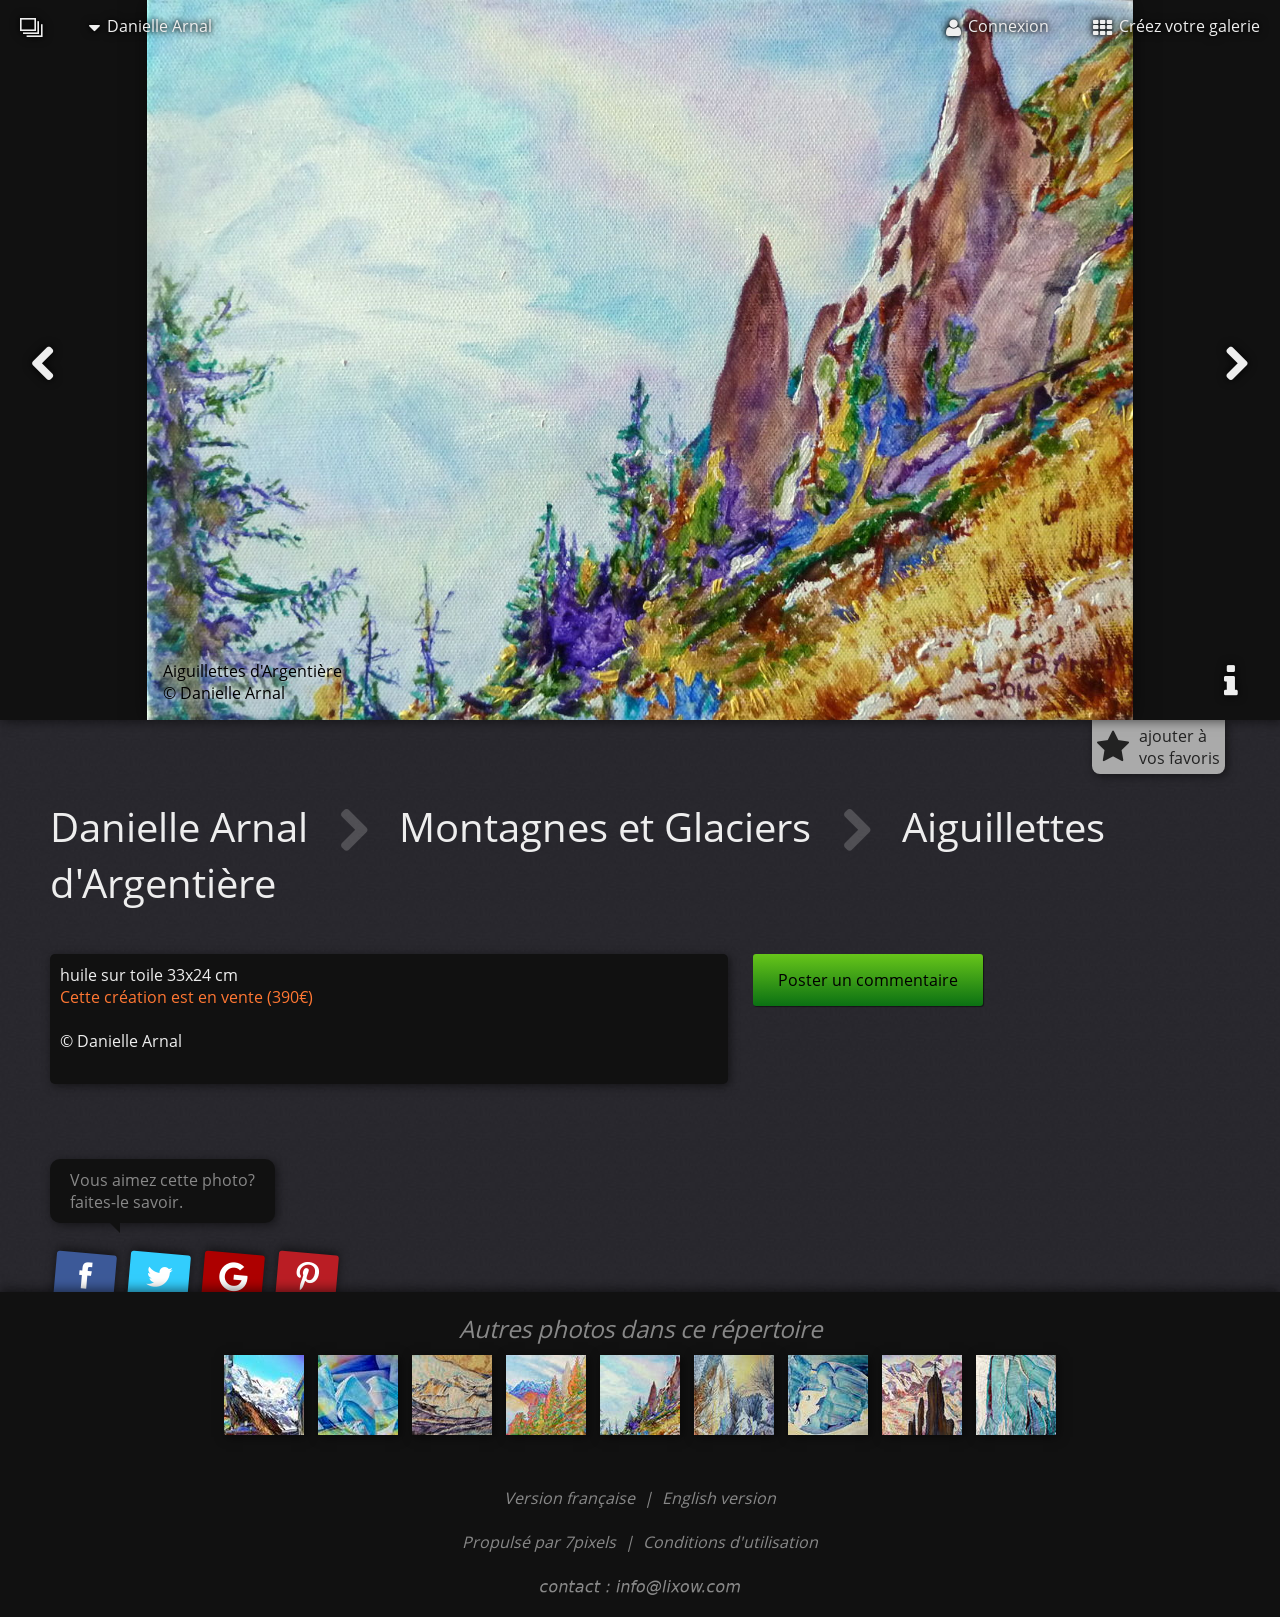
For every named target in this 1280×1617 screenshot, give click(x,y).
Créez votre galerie (1176, 26)
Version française (571, 1498)
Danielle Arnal (150, 26)
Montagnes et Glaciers (610, 826)
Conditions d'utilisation (730, 1542)
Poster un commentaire (868, 980)
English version (719, 1498)
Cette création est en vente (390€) (186, 997)
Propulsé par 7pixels (539, 1542)
